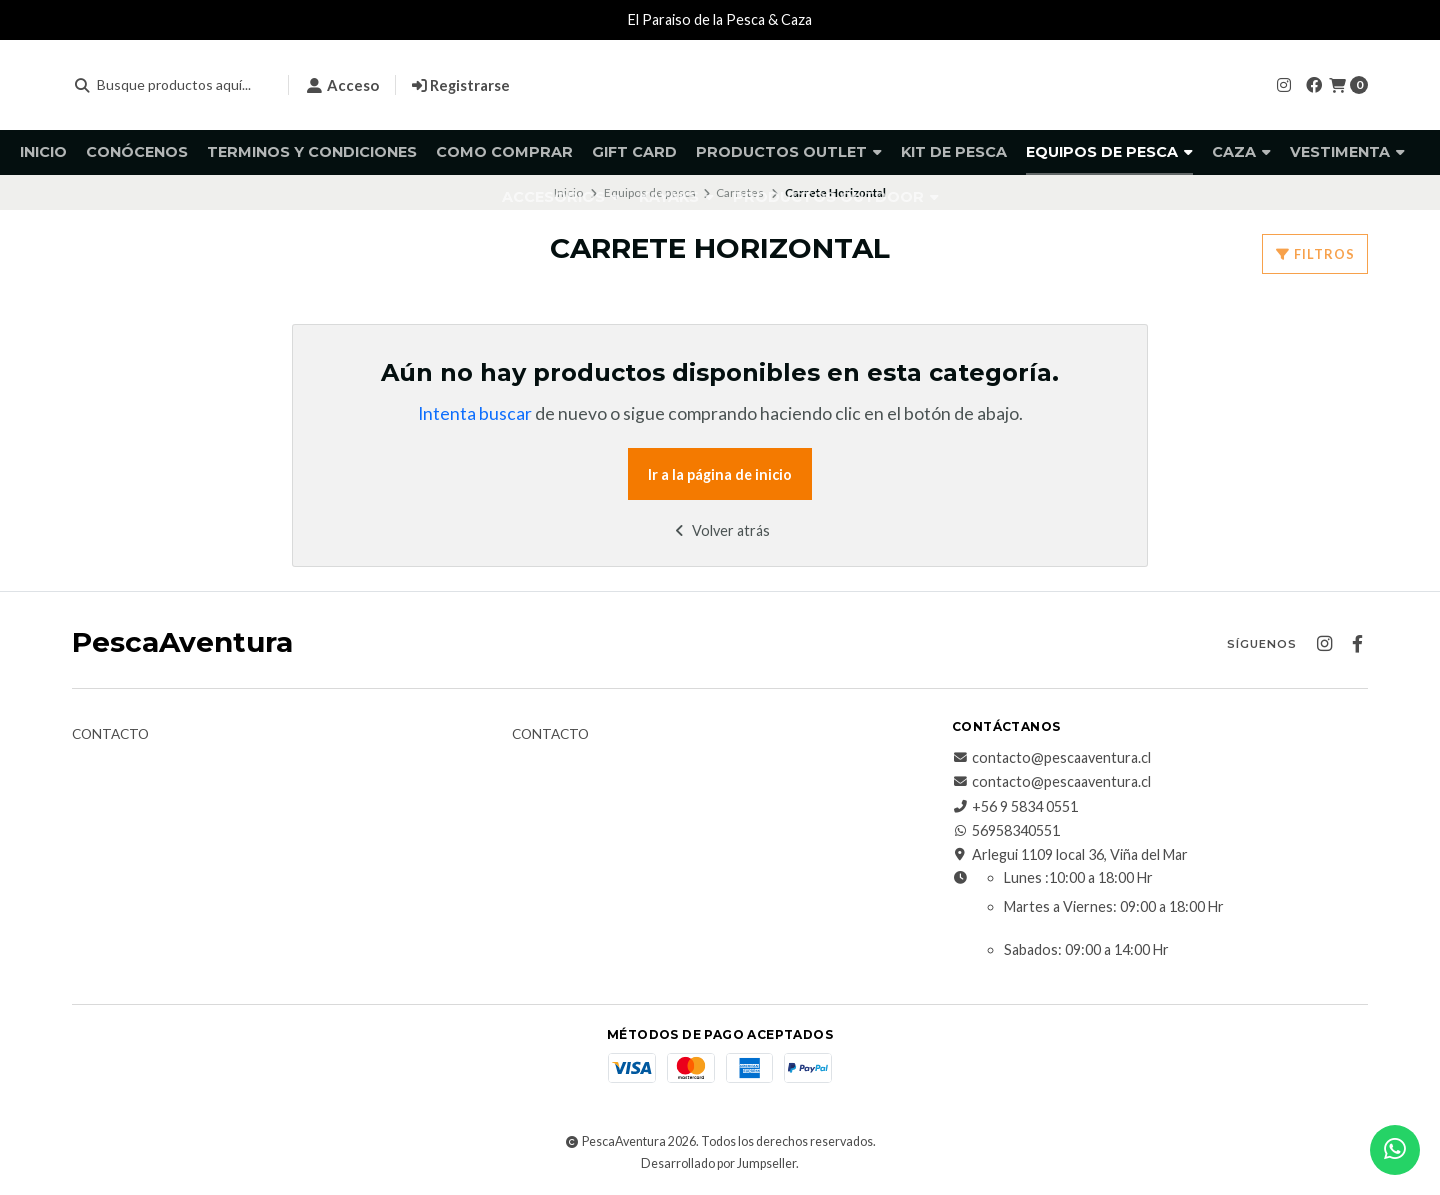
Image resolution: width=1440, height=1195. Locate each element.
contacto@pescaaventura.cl (1051, 758)
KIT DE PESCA (954, 152)
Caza (1241, 152)
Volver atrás (720, 530)
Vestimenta (1347, 152)
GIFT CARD (634, 152)
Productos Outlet (789, 152)
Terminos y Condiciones (312, 152)
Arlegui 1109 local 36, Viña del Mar (1070, 855)
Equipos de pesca (1109, 152)
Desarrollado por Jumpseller (718, 1163)
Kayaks (676, 197)
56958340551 (1006, 831)
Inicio (43, 152)
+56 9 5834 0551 (1015, 807)
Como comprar (504, 152)
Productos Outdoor (836, 197)
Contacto (110, 735)
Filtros (1315, 254)
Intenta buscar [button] (475, 413)
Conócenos (137, 152)
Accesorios (561, 197)
